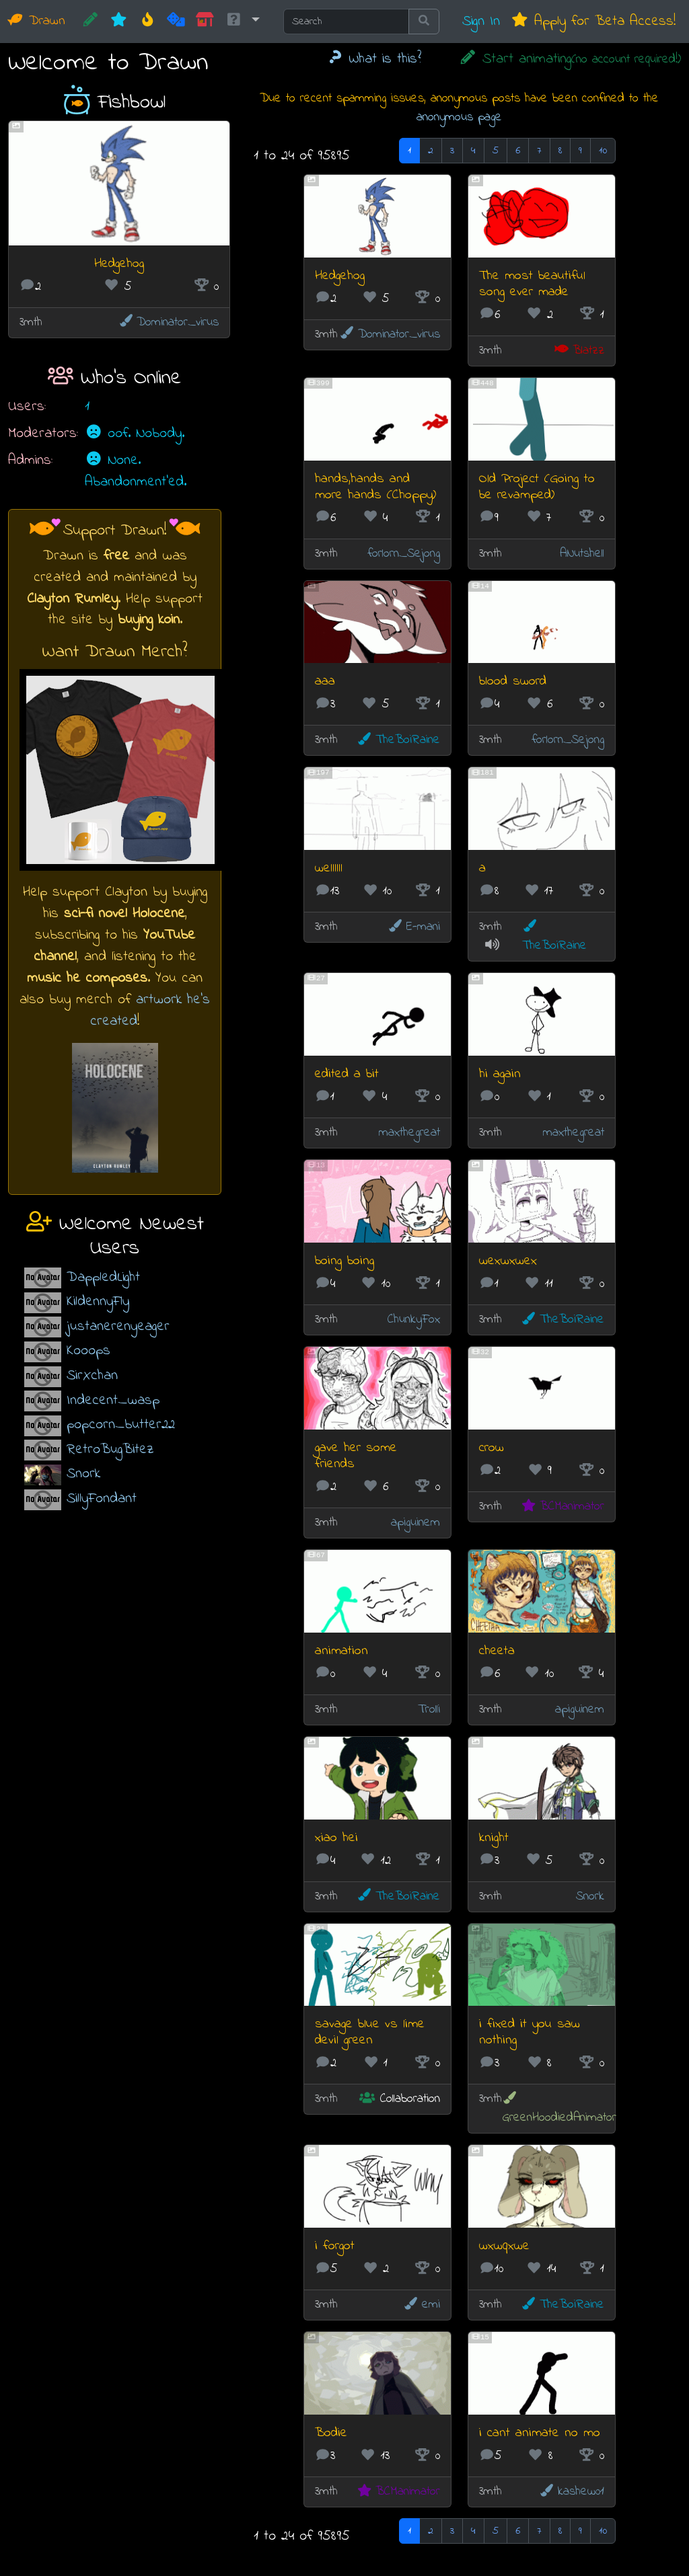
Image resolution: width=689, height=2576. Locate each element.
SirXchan (92, 1375)
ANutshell (582, 554)
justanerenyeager (118, 1326)
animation (341, 1651)
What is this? (374, 58)
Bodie (331, 2433)
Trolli (429, 1710)
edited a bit (347, 1074)
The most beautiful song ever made (532, 284)
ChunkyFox (414, 1320)
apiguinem (415, 1523)
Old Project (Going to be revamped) (537, 487)
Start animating (570, 58)
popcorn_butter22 (121, 1424)
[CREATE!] (90, 21)
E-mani (413, 927)
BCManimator (562, 1506)
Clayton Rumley (72, 598)
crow (491, 1448)
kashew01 (571, 2492)
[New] (118, 21)
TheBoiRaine (398, 740)
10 (603, 151)
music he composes (87, 978)
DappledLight (103, 1277)
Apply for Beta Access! (593, 21)
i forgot (335, 2246)
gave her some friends (356, 1456)
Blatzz (579, 351)
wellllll (328, 868)
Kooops (88, 1350)
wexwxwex (508, 1261)
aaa (325, 681)
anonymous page (459, 117)
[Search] (346, 21)
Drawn (36, 21)
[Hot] (147, 21)
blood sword (512, 681)
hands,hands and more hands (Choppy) (375, 487)
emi (421, 2305)
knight (494, 1838)
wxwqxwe (504, 2246)
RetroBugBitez (110, 1449)
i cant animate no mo (539, 2433)
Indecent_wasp (113, 1400)
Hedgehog (119, 264)
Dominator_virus (168, 322)
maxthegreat (409, 1133)
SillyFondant (102, 1498)
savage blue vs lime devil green (370, 2032)
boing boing (344, 1261)
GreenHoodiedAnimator (559, 2109)
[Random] (175, 21)
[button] (242, 21)
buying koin (149, 619)
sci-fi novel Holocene (124, 913)
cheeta (497, 1651)
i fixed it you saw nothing (529, 2032)
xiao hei (336, 1838)
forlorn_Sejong (403, 554)
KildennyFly (98, 1301)
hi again (500, 1074)
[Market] (204, 21)
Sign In (481, 21)
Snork (83, 1473)
